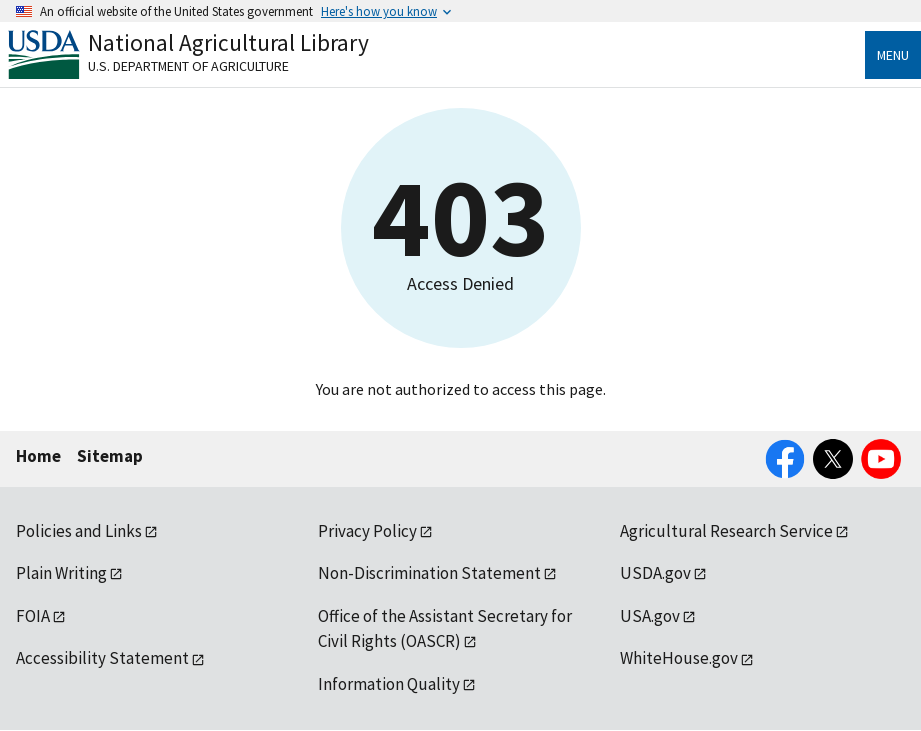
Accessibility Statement (102, 658)
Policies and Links (79, 531)
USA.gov (650, 616)
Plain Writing (61, 573)
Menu (893, 55)
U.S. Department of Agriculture (188, 66)
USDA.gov (655, 573)
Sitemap (110, 456)
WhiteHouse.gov (679, 658)
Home (38, 456)
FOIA (33, 616)
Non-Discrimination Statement (429, 573)
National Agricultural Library (228, 42)
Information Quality (389, 684)
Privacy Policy (367, 531)
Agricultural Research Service (726, 531)
